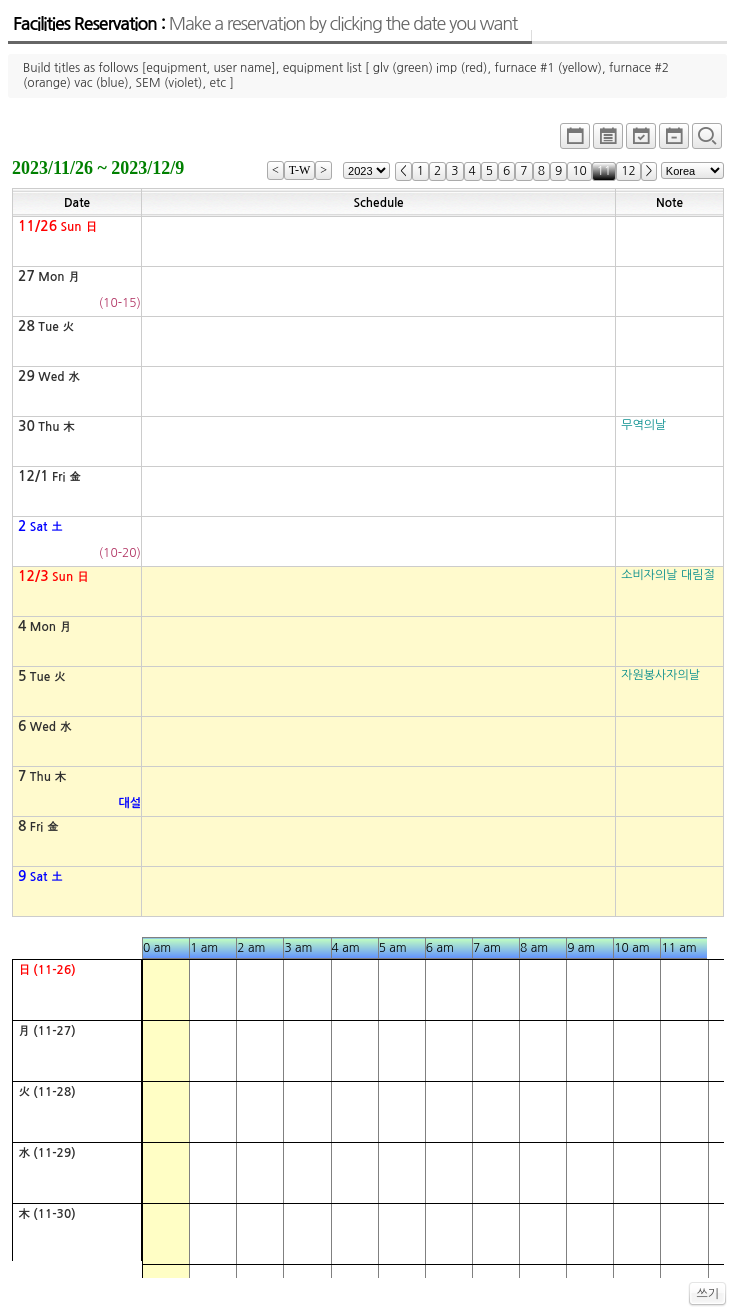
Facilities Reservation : (265, 24)
